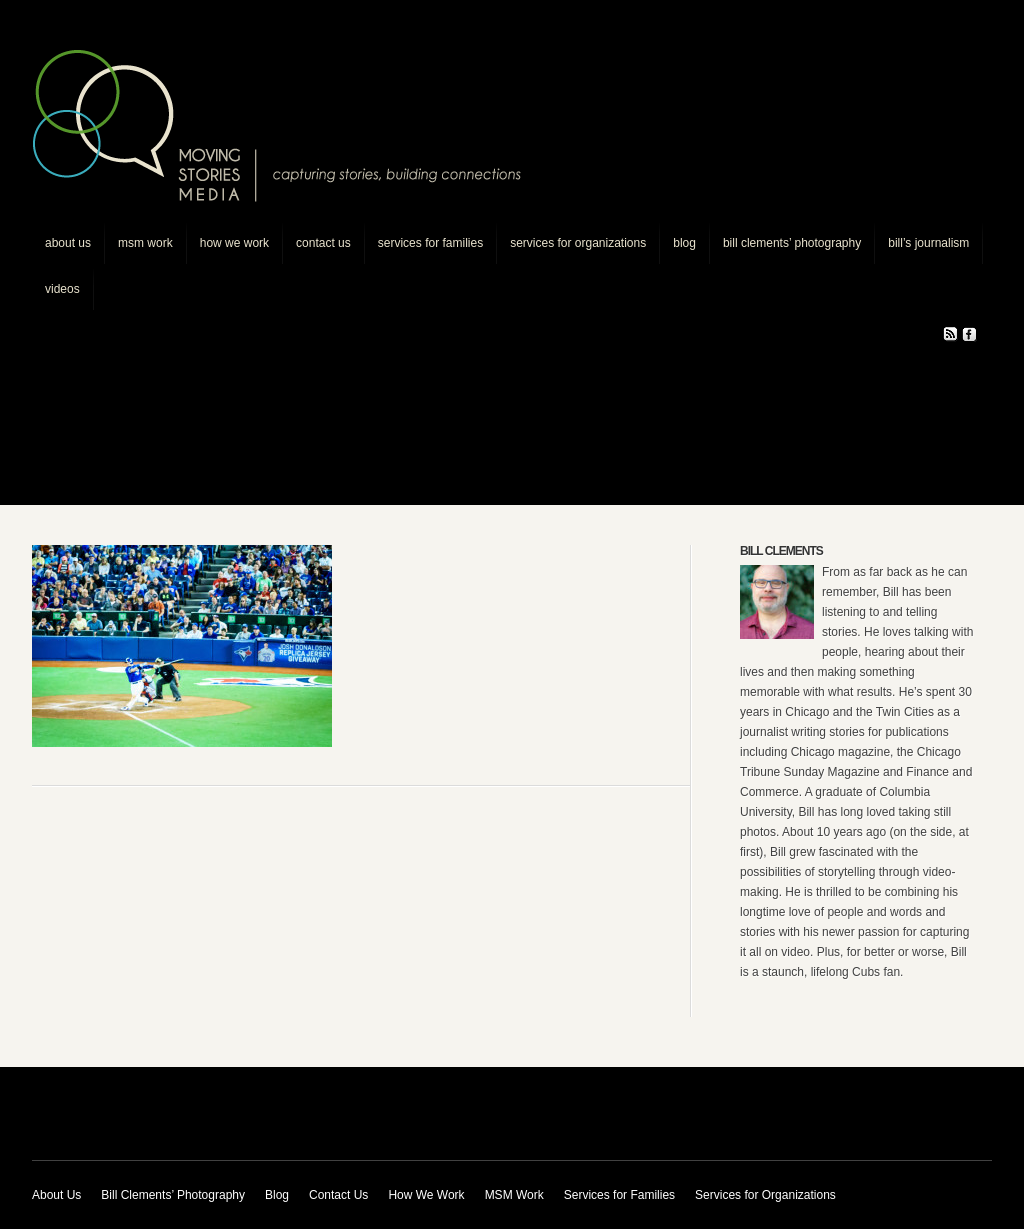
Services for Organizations (578, 243)
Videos (62, 289)
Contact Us (323, 243)
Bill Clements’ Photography (792, 243)
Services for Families (430, 243)
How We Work (234, 243)
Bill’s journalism (928, 243)
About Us (68, 243)
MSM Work (145, 243)
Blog (684, 243)
